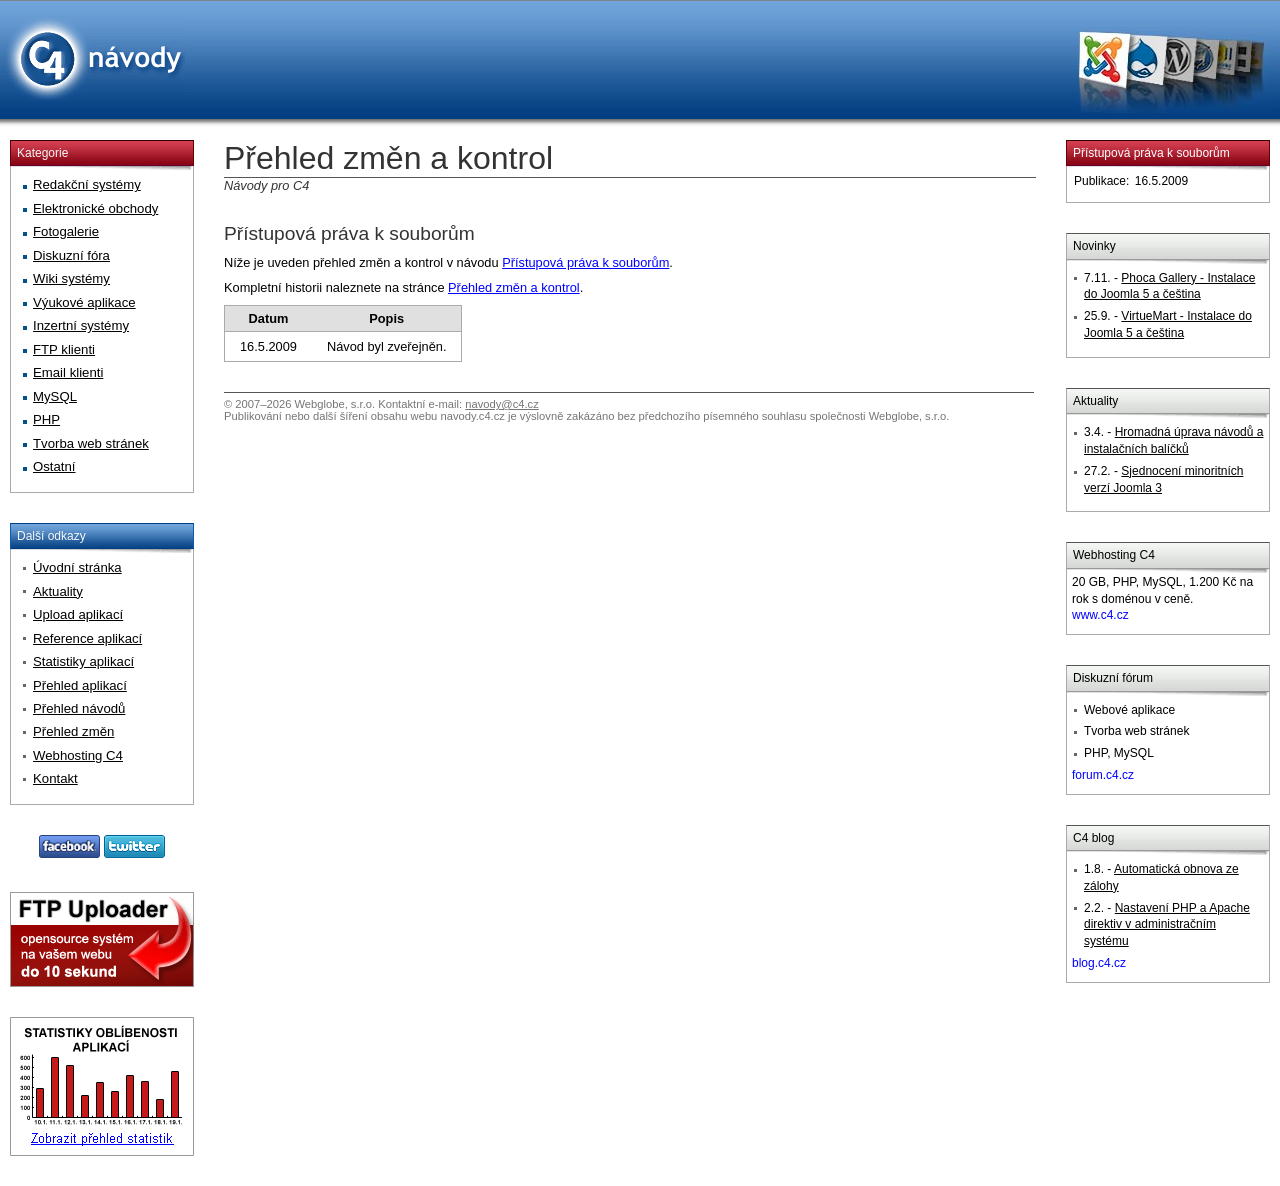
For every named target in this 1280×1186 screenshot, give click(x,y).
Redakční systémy (87, 184)
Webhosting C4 (1114, 555)
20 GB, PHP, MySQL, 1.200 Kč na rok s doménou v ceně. (1162, 599)
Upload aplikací (78, 614)
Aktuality (58, 591)
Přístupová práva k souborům (349, 233)
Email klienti (68, 372)
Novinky (1094, 246)
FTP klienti (64, 349)
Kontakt (55, 778)
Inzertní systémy (81, 325)
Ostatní (54, 466)
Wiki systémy (71, 278)
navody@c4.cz (502, 404)
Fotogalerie (66, 231)
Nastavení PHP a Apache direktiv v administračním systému (1167, 925)
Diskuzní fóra (71, 255)
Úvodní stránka (77, 567)
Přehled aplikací (80, 685)
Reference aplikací (87, 638)
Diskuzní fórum (1113, 678)
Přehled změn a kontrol (514, 287)
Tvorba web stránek (91, 443)
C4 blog (1093, 838)
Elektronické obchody (95, 208)
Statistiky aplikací (83, 661)
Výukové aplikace (84, 302)
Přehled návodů (79, 708)
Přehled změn (73, 731)
